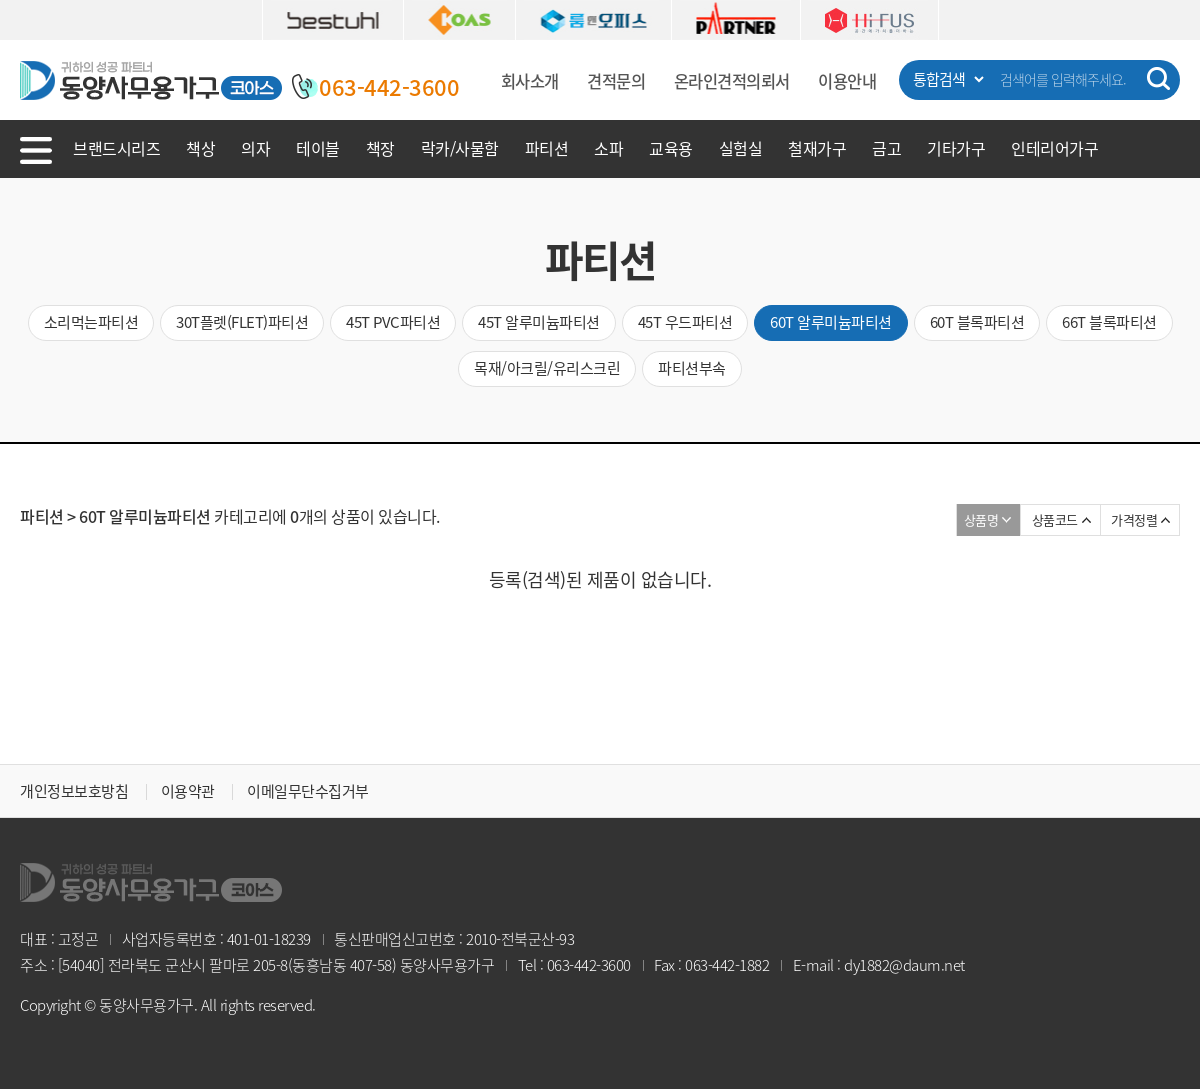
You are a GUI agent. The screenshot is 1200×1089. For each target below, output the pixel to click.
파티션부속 (692, 368)
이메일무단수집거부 (308, 791)
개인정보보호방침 (74, 791)
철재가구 (817, 148)
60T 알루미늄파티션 (831, 322)
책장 (380, 148)
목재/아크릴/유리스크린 (547, 368)
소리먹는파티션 (91, 322)
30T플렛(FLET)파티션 (242, 322)
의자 (255, 148)
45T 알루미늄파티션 (539, 322)
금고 (886, 148)
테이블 (318, 148)
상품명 (981, 519)
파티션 (547, 148)
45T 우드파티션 (685, 322)
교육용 (671, 148)
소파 (608, 148)
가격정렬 (1134, 519)
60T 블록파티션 (977, 322)
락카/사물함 (460, 148)
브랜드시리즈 (116, 148)
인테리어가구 (1054, 148)
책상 (200, 148)
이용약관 (188, 791)
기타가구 (956, 148)
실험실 (741, 148)
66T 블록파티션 (1109, 322)
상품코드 (1055, 519)
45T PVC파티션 (393, 322)
